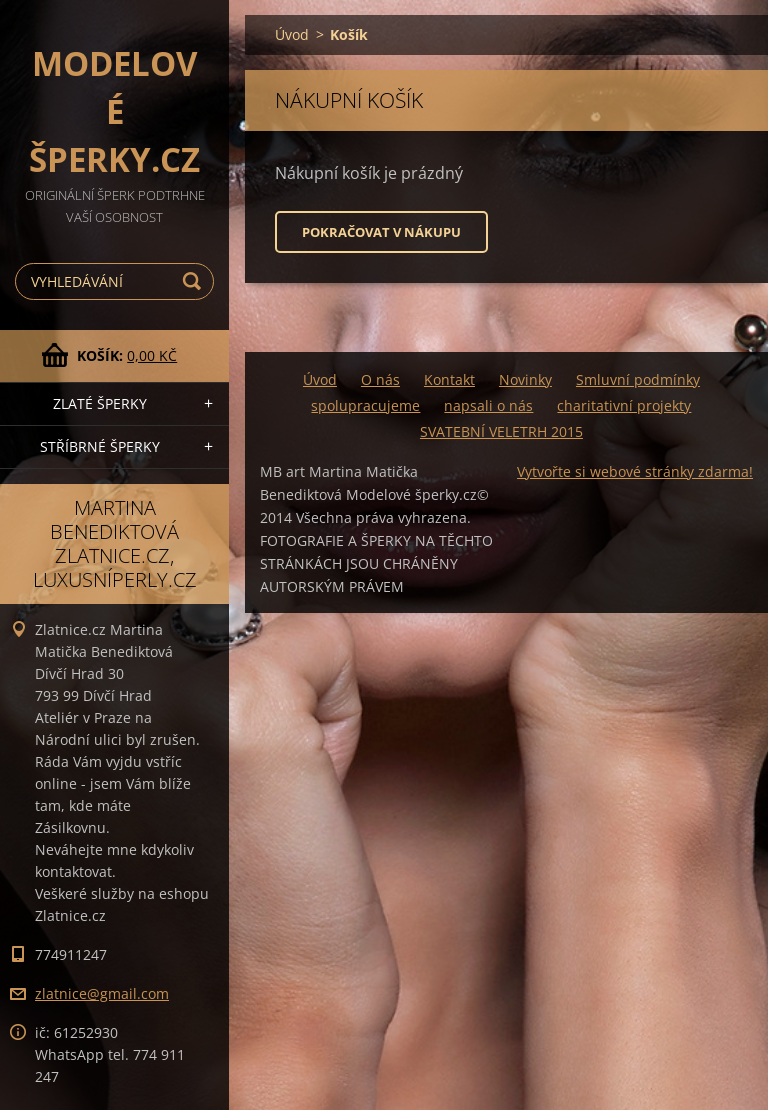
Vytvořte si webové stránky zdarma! (635, 471)
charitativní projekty (624, 405)
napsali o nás (488, 405)
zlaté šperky (100, 403)
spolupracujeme (365, 405)
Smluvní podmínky (638, 379)
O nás (380, 379)
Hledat (195, 281)
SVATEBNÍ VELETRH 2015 (501, 431)
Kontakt (449, 379)
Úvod (292, 34)
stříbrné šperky (100, 446)
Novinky (525, 379)
